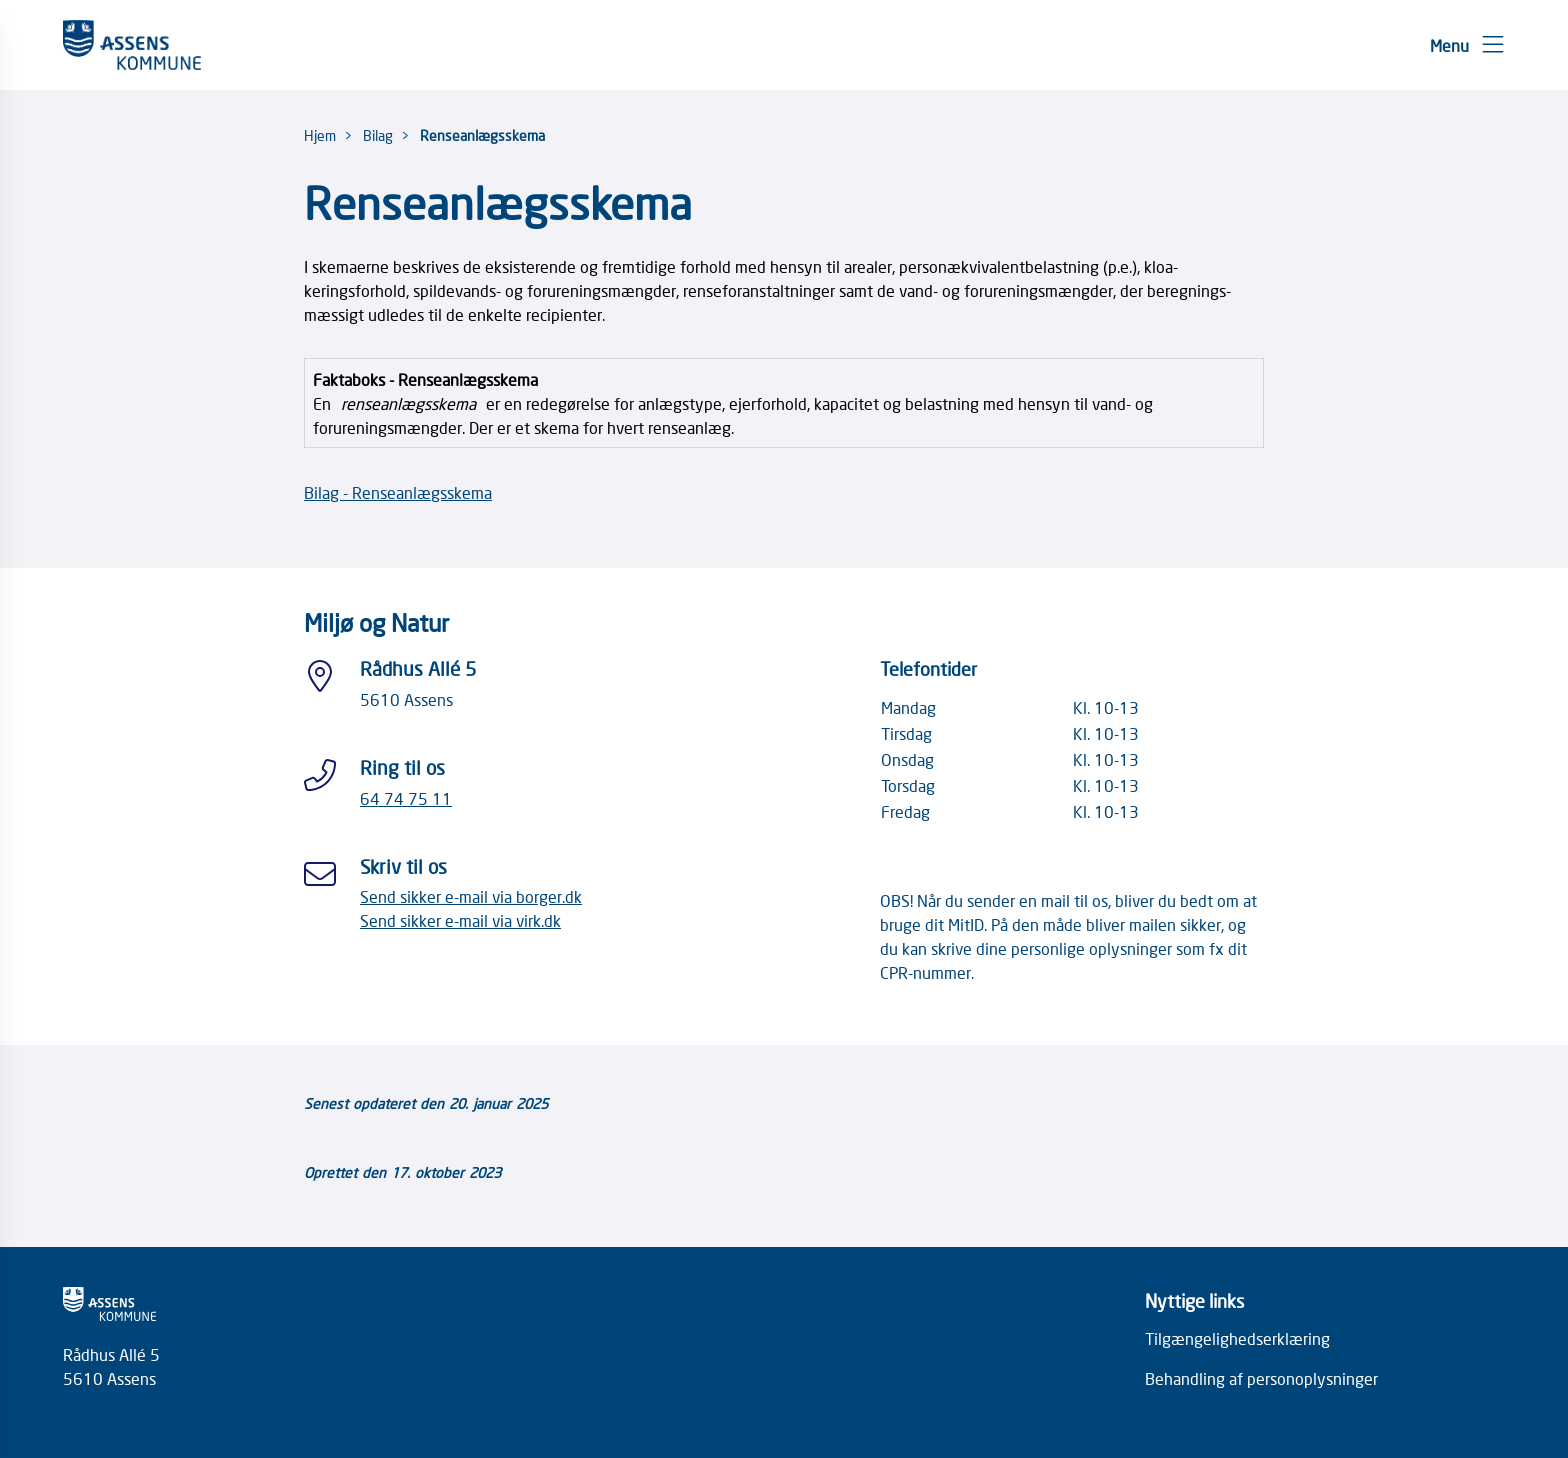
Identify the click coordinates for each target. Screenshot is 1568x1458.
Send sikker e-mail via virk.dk (460, 920)
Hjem (320, 135)
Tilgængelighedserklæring (1237, 1338)
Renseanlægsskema (482, 135)
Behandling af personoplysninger (1261, 1378)
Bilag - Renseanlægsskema (398, 492)
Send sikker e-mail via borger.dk (471, 896)
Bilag (378, 135)
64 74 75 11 (406, 798)
